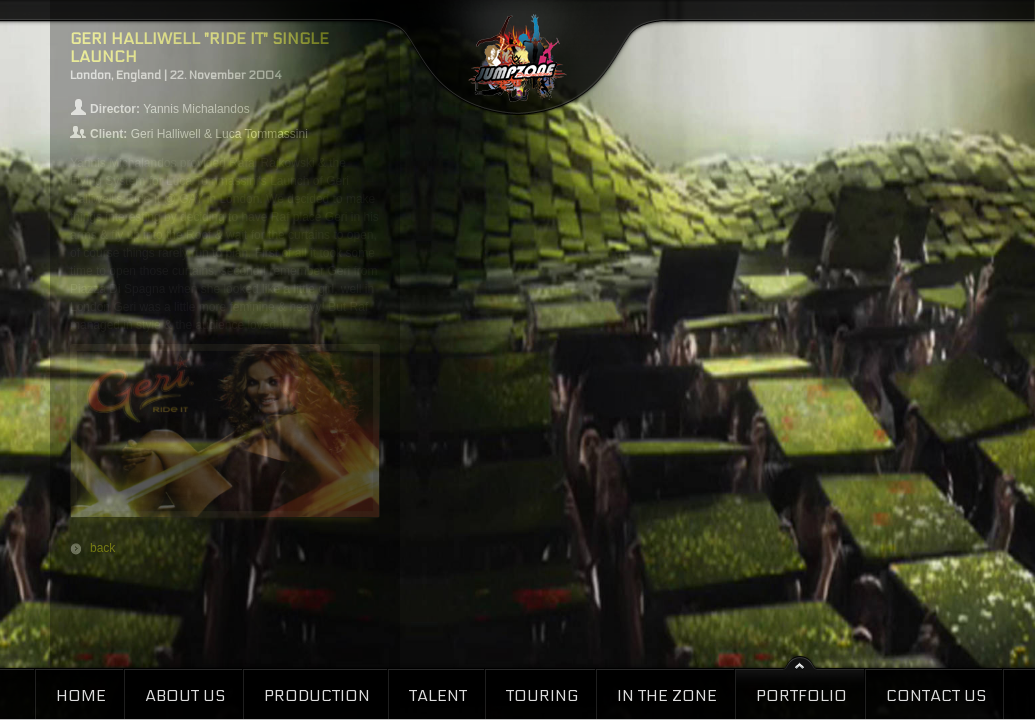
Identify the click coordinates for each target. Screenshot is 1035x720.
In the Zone (667, 695)
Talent (438, 695)
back (102, 548)
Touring (542, 695)
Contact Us (936, 695)
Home (81, 695)
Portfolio (801, 695)
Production (317, 695)
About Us (185, 695)
